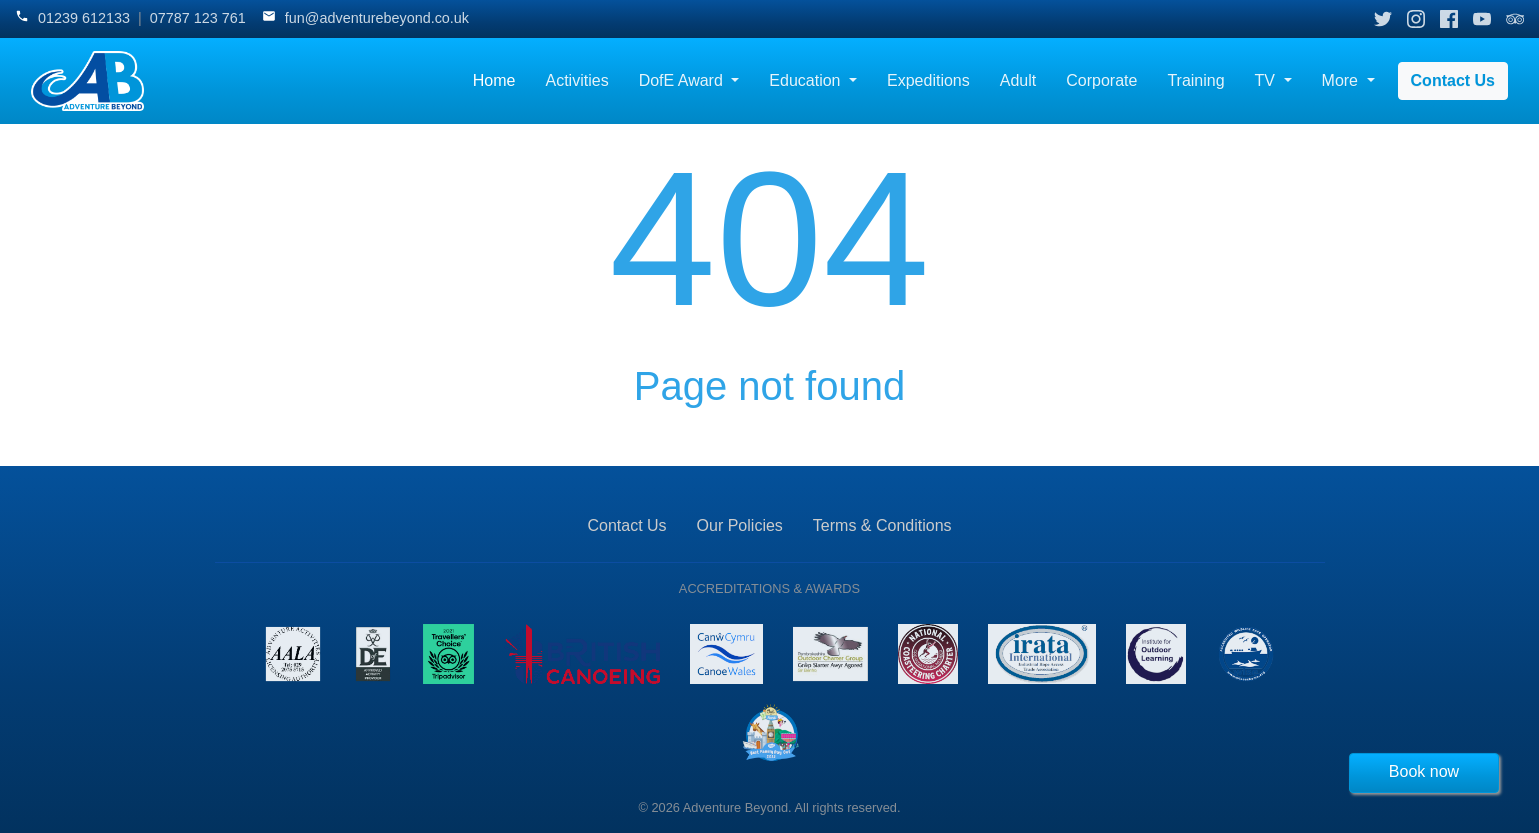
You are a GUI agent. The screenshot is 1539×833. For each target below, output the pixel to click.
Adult (1018, 80)
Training (1195, 80)
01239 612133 (84, 18)
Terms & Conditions (882, 525)
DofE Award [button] (683, 80)
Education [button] (807, 80)
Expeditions (928, 80)
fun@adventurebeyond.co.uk (377, 18)
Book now (1424, 771)
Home (494, 80)
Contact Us (1453, 80)
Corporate (1101, 80)
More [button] (1342, 80)
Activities (577, 80)
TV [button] (1267, 80)
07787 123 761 (198, 18)
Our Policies (740, 525)
